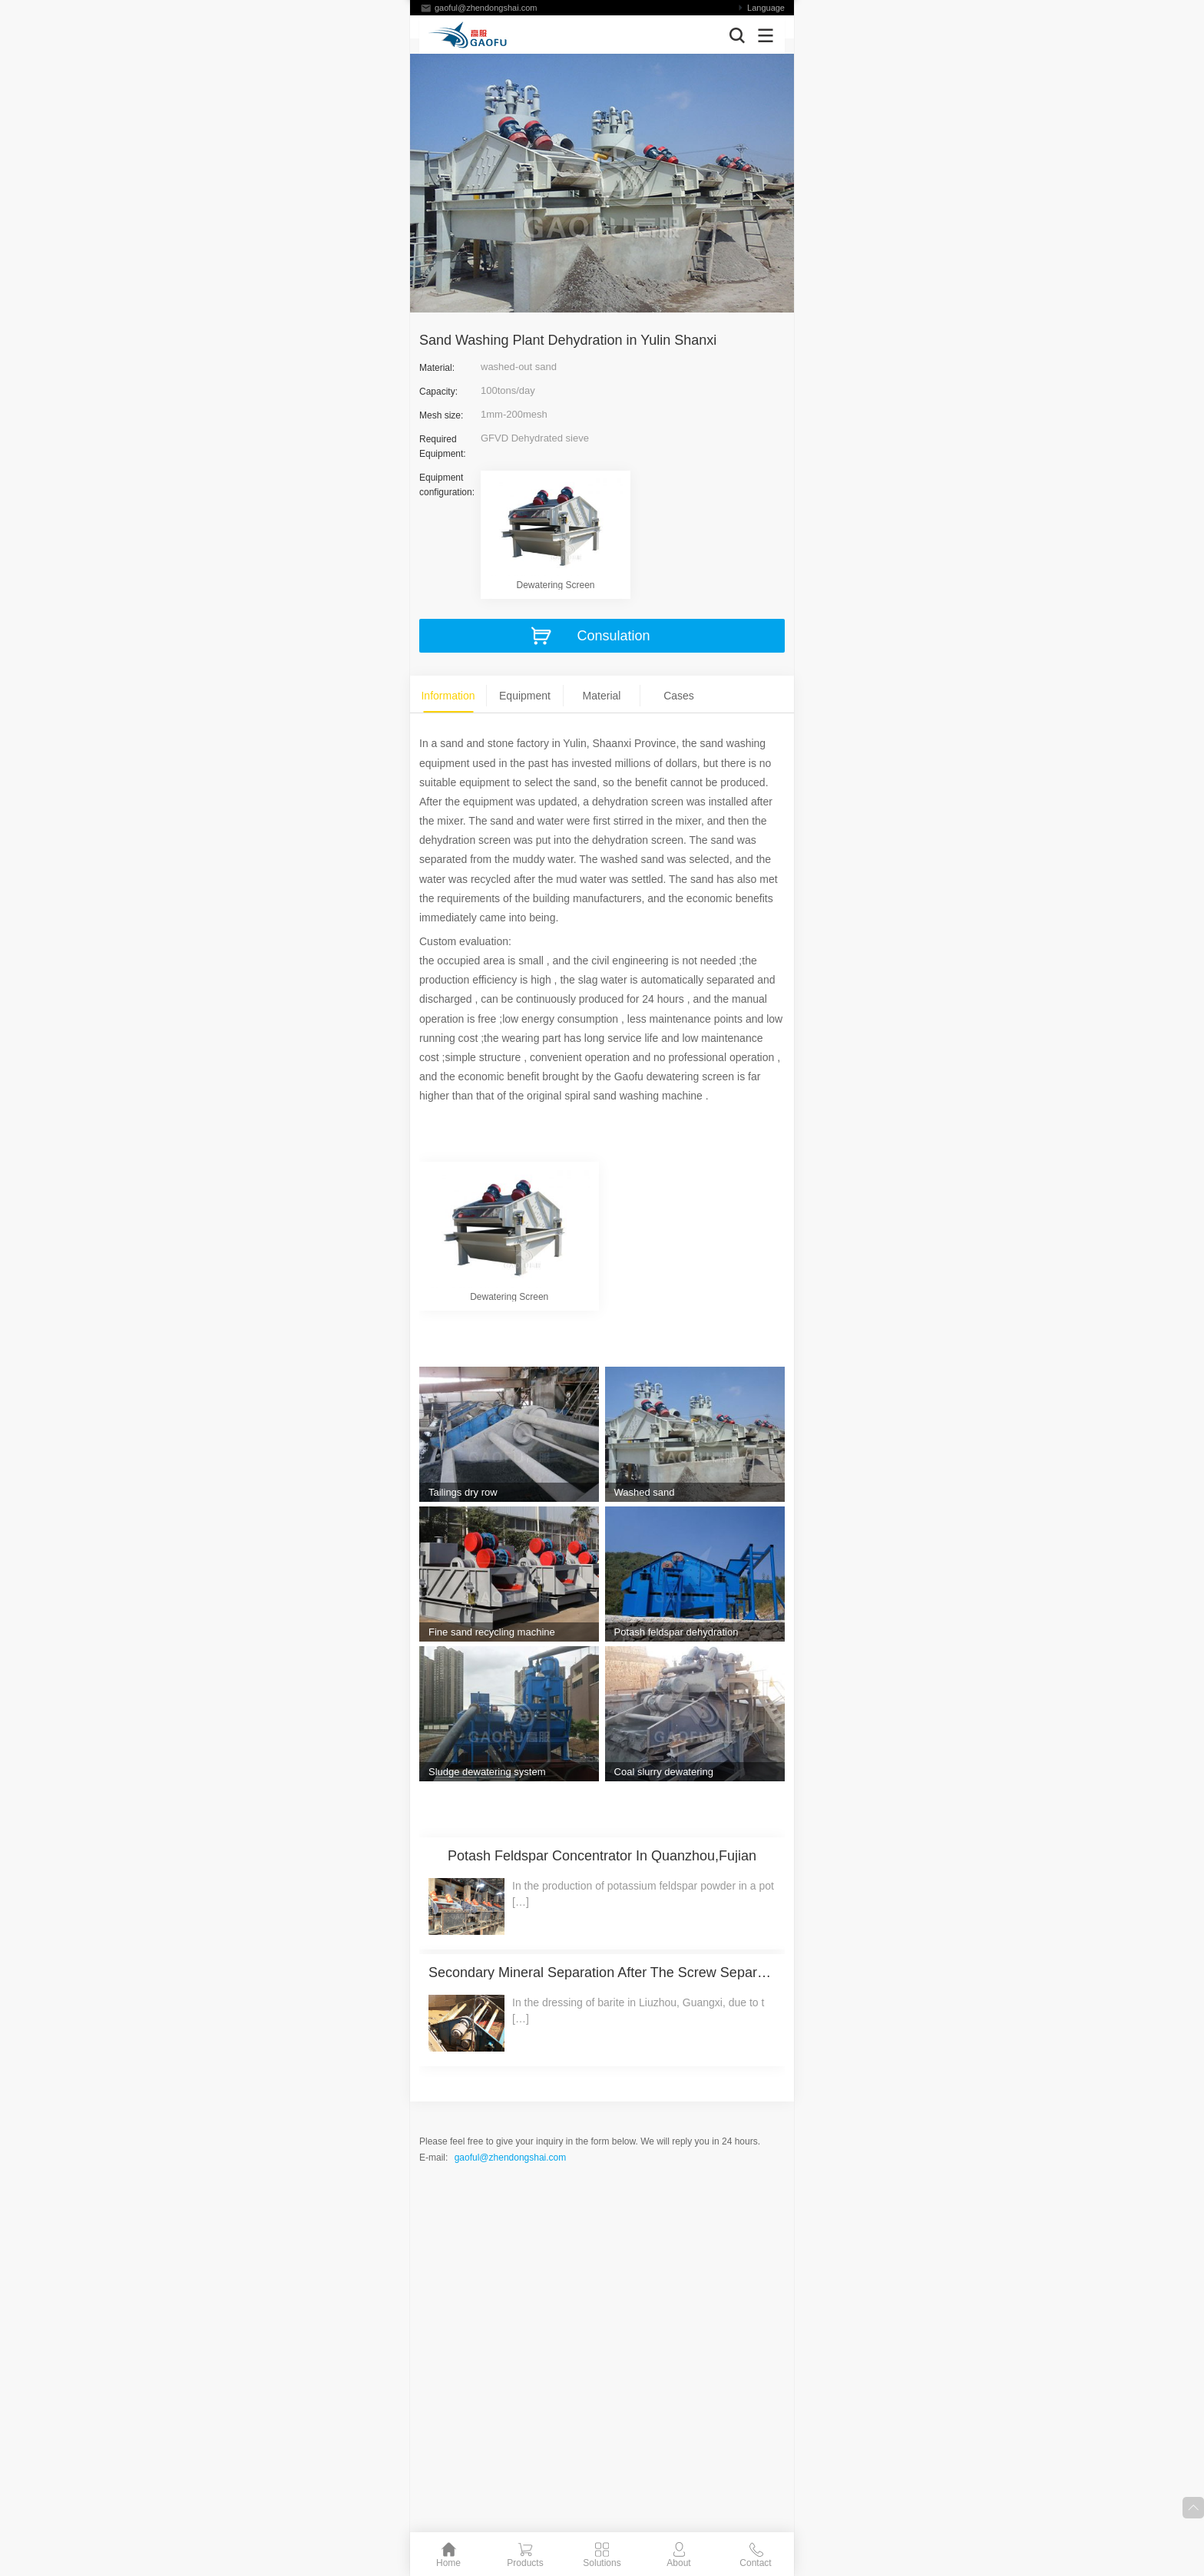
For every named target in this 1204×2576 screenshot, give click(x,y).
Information (448, 695)
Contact (755, 2563)
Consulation (613, 635)
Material (602, 695)
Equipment (525, 695)
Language (766, 7)
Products (525, 2563)
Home (448, 2563)
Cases (678, 695)
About (678, 2563)
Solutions (601, 2563)
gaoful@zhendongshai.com (486, 7)
